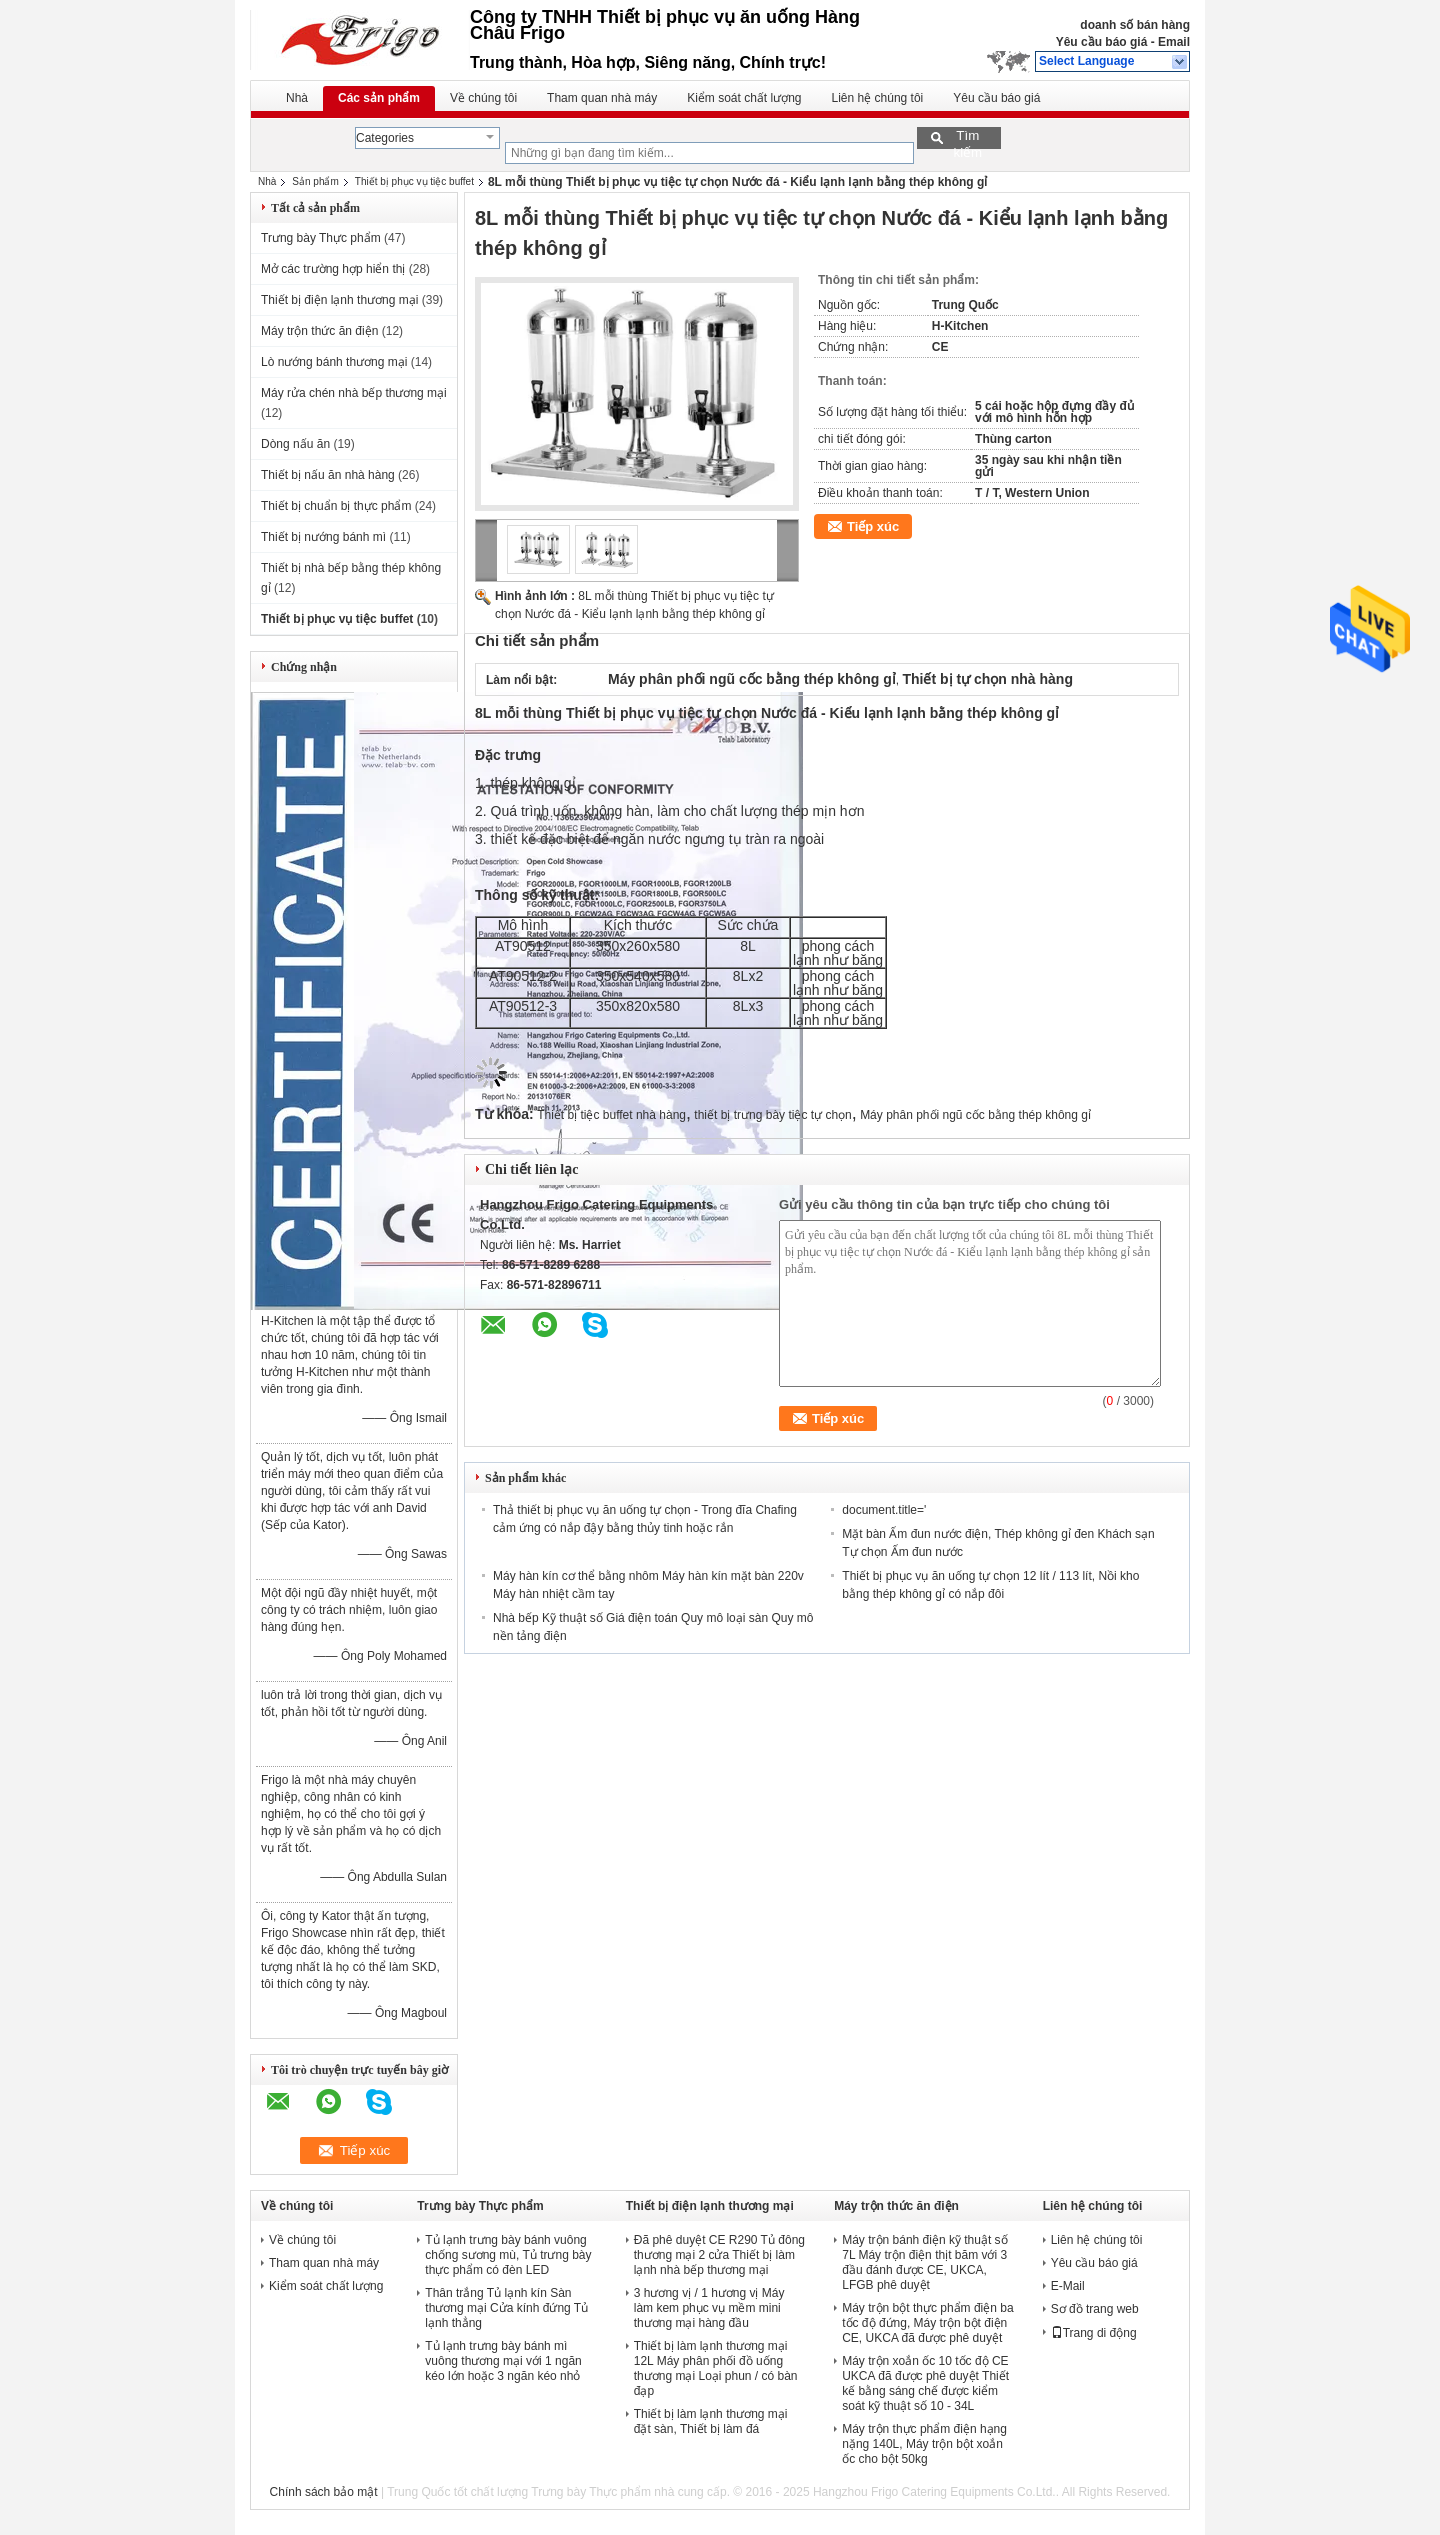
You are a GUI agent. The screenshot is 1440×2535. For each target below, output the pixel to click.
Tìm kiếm (967, 138)
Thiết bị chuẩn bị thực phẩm (336, 506)
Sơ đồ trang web (1095, 2309)
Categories (385, 138)
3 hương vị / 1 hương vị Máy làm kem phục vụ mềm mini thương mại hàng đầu (709, 2308)
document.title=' (884, 1510)
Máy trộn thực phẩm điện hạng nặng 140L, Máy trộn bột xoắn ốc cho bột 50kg (924, 2444)
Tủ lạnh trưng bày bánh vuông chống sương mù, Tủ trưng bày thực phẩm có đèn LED (508, 2255)
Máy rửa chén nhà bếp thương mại (354, 393)
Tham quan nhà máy (602, 98)
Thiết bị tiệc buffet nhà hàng (611, 1115)
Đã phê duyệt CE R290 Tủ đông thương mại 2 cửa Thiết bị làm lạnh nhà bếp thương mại (719, 2255)
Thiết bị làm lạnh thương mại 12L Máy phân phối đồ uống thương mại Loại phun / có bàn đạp (716, 2368)
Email (1174, 42)
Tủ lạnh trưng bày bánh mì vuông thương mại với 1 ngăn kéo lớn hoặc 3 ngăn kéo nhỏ (503, 2361)
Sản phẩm (315, 181)
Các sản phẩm (379, 98)
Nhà (297, 98)
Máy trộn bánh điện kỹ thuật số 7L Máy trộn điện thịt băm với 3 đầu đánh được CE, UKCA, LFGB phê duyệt (924, 2262)
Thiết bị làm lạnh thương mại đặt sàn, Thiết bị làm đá (711, 2421)
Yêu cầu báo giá (1102, 42)
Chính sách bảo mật (324, 2492)
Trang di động (1094, 2333)
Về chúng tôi (483, 98)
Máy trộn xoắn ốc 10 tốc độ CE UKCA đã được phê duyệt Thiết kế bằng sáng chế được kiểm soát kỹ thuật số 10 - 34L (925, 2383)
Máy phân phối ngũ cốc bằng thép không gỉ (975, 1115)
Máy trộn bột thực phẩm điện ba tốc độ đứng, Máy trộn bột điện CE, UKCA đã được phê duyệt (927, 2323)
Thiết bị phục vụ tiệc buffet (414, 181)
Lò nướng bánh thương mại (334, 362)
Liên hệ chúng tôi (878, 98)
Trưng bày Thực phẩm (321, 238)
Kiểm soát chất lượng (744, 98)
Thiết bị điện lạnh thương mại (339, 300)
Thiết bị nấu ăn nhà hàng (328, 475)
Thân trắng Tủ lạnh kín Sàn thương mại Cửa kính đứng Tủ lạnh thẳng (506, 2308)
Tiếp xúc (873, 526)
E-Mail (1068, 2286)
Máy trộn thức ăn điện (319, 331)
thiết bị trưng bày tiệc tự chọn (772, 1115)
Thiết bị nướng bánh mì (323, 537)
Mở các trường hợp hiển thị (333, 269)
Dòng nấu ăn (295, 444)
